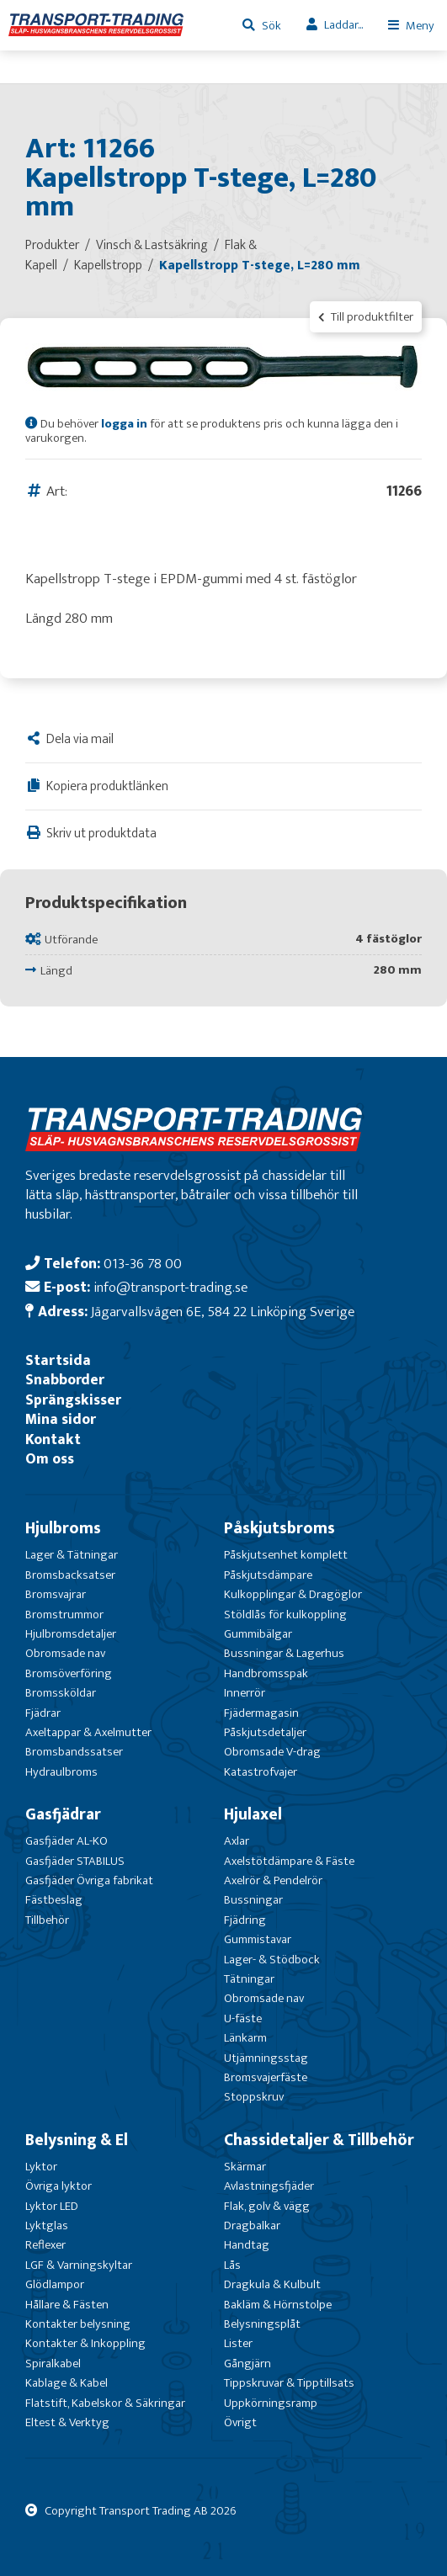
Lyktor (41, 2166)
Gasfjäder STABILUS (75, 1861)
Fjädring (245, 1920)
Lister (238, 2343)
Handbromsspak (266, 1673)
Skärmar (245, 2166)
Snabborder (64, 1380)
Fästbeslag (53, 1899)
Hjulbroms (63, 1528)
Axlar (236, 1840)
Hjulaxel (253, 1814)
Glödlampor (54, 2284)
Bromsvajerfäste (265, 2077)
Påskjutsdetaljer (265, 1732)
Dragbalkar (252, 2225)
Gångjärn (247, 2363)
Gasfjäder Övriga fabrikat (89, 1880)
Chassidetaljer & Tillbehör (319, 2140)
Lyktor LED (51, 2206)
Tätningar (249, 1978)
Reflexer (45, 2244)
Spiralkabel (53, 2363)
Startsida (58, 1360)
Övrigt (240, 2422)
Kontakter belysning (77, 2323)
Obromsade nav (65, 1653)
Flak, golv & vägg (267, 2206)
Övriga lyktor (58, 2185)
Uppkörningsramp (270, 2403)
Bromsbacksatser (70, 1574)
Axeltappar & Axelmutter (88, 1732)
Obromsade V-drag (272, 1751)
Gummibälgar (258, 1633)
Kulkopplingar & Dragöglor (293, 1594)
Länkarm (245, 2037)
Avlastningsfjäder (269, 2185)
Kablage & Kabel (66, 2382)
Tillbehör (47, 1920)
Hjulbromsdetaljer (70, 1633)
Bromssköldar (60, 1692)
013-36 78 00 (143, 1263)
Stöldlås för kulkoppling (285, 1614)
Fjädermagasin (261, 1713)
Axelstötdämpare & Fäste (289, 1861)
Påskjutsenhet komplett (286, 1554)
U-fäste (243, 2018)
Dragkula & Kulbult (272, 2284)
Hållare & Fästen (67, 2304)
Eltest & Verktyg (67, 2422)
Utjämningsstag (266, 2058)
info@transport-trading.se (170, 1287)
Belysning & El (76, 2140)
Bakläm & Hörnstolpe (278, 2304)
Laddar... (343, 24)
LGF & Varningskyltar (78, 2265)
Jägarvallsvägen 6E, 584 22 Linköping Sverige (222, 1311)
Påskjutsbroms (279, 1528)
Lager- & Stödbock (272, 1959)
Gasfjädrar (63, 1814)
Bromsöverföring (68, 1673)
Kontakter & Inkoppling (85, 2343)
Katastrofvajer (260, 1771)
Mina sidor (60, 1419)
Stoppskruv (254, 2096)
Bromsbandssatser (74, 1751)
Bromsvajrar (55, 1594)
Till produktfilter (365, 316)
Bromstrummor (64, 1614)
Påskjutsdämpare (268, 1574)
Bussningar (253, 1899)
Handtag (246, 2244)
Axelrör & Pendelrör (273, 1880)
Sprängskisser (73, 1400)
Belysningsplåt (262, 2323)
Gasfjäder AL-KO (66, 1840)
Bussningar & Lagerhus (284, 1653)
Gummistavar (257, 1939)
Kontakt (53, 1439)
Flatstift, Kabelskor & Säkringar (105, 2403)
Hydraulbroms (61, 1771)
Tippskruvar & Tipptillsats (289, 2382)
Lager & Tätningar (71, 1554)
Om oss (49, 1459)
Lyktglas (46, 2225)
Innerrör (244, 1692)
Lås (232, 2265)
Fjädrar (43, 1713)
